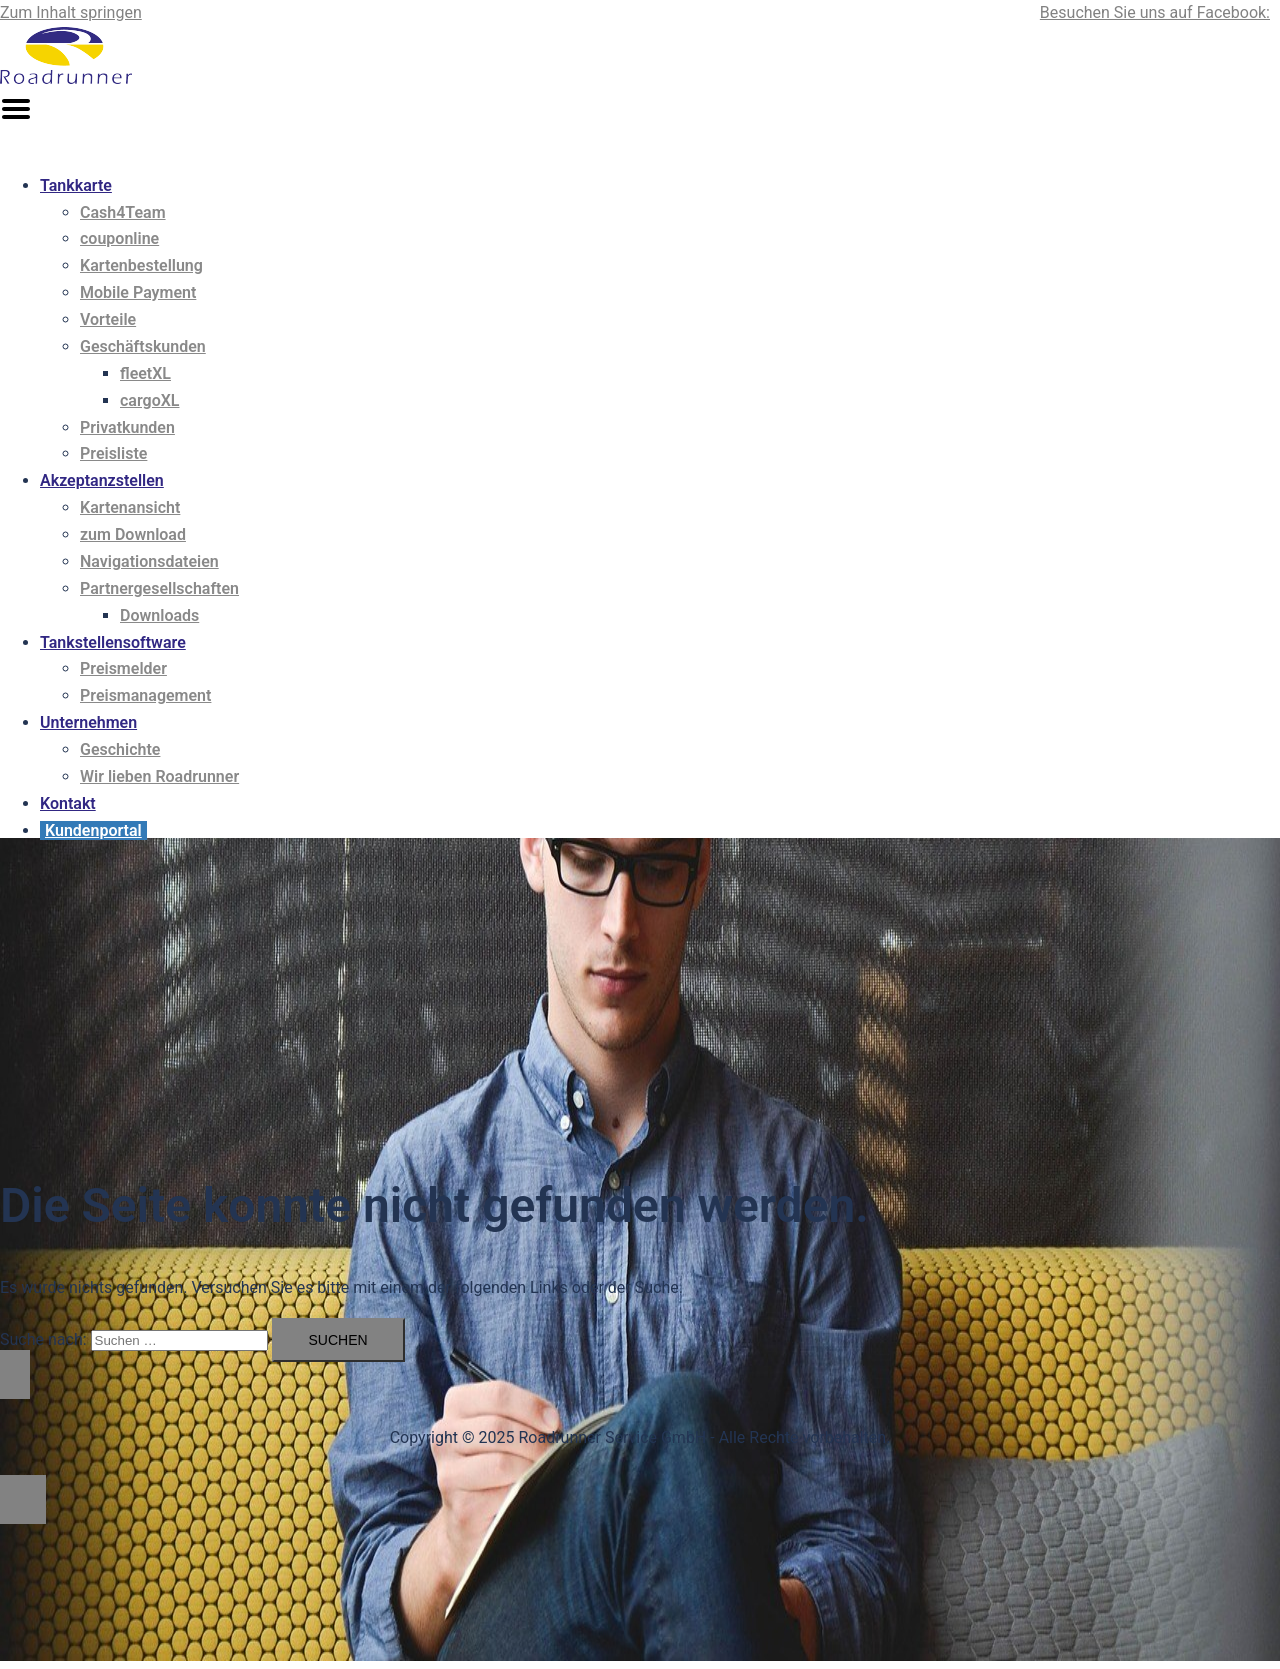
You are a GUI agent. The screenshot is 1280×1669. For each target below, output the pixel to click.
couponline (119, 238)
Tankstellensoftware (113, 642)
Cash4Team (123, 212)
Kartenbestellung (141, 265)
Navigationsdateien (149, 561)
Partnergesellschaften (159, 588)
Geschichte (120, 749)
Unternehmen (88, 722)
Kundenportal (93, 830)
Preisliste (113, 453)
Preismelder (123, 668)
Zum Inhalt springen (71, 12)
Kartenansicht (130, 507)
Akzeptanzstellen (102, 480)
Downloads (159, 615)
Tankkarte (76, 185)
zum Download (133, 534)
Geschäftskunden (143, 346)
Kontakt (68, 803)
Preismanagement (145, 695)
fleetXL (145, 373)
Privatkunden (127, 427)
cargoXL (149, 400)
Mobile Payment (138, 292)
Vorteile (108, 319)
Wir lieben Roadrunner (159, 776)
